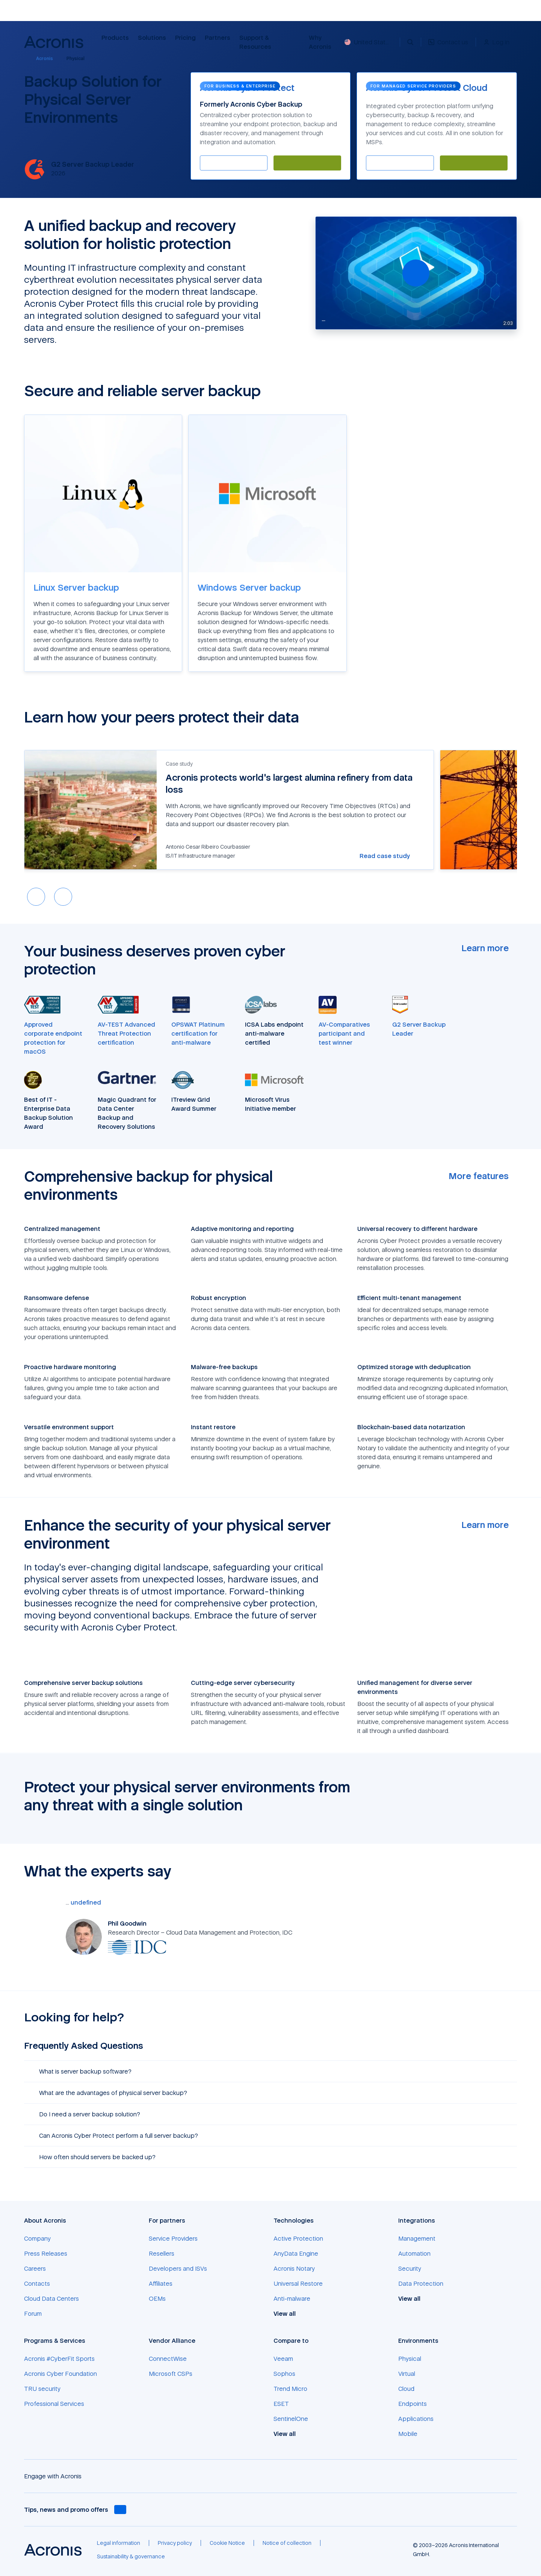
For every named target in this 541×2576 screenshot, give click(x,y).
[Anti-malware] (292, 2298)
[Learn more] (489, 948)
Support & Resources (256, 42)
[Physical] (409, 2358)
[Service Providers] (173, 2238)
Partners (217, 37)
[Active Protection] (298, 2238)
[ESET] (281, 2403)
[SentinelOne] (291, 2418)
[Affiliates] (160, 2283)
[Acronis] (40, 58)
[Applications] (416, 2418)
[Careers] (35, 2268)
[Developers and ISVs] (178, 2268)
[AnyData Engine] (296, 2253)
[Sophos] (284, 2373)
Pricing (185, 37)
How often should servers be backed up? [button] (93, 2157)
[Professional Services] (54, 2403)
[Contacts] (37, 2283)
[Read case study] (389, 855)
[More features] (483, 1176)
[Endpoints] (412, 2403)
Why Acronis (320, 42)
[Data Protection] (420, 2283)
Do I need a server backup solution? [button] (85, 2114)
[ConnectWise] (168, 2358)
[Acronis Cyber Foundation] (60, 2373)
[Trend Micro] (290, 2388)
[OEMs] (157, 2298)
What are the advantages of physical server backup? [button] (108, 2093)
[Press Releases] (45, 2253)
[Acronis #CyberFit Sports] (59, 2358)
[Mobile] (407, 2433)
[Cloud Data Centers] (51, 2298)
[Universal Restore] (298, 2283)
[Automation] (414, 2253)
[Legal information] (118, 2542)
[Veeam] (283, 2358)
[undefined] (85, 1902)
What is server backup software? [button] (80, 2071)
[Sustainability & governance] (131, 2556)
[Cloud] (406, 2388)
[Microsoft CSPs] (170, 2373)
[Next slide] (63, 897)
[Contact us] (448, 46)
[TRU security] (42, 2388)
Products (115, 37)
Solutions (152, 37)
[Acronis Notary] (294, 2268)
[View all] (289, 2313)
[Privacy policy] (175, 2542)
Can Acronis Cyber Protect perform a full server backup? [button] (114, 2135)
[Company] (37, 2238)
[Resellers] (161, 2253)
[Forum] (33, 2313)
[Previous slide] (36, 897)
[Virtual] (406, 2373)
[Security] (409, 2268)
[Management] (416, 2238)
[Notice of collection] (287, 2542)
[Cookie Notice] (227, 2542)
